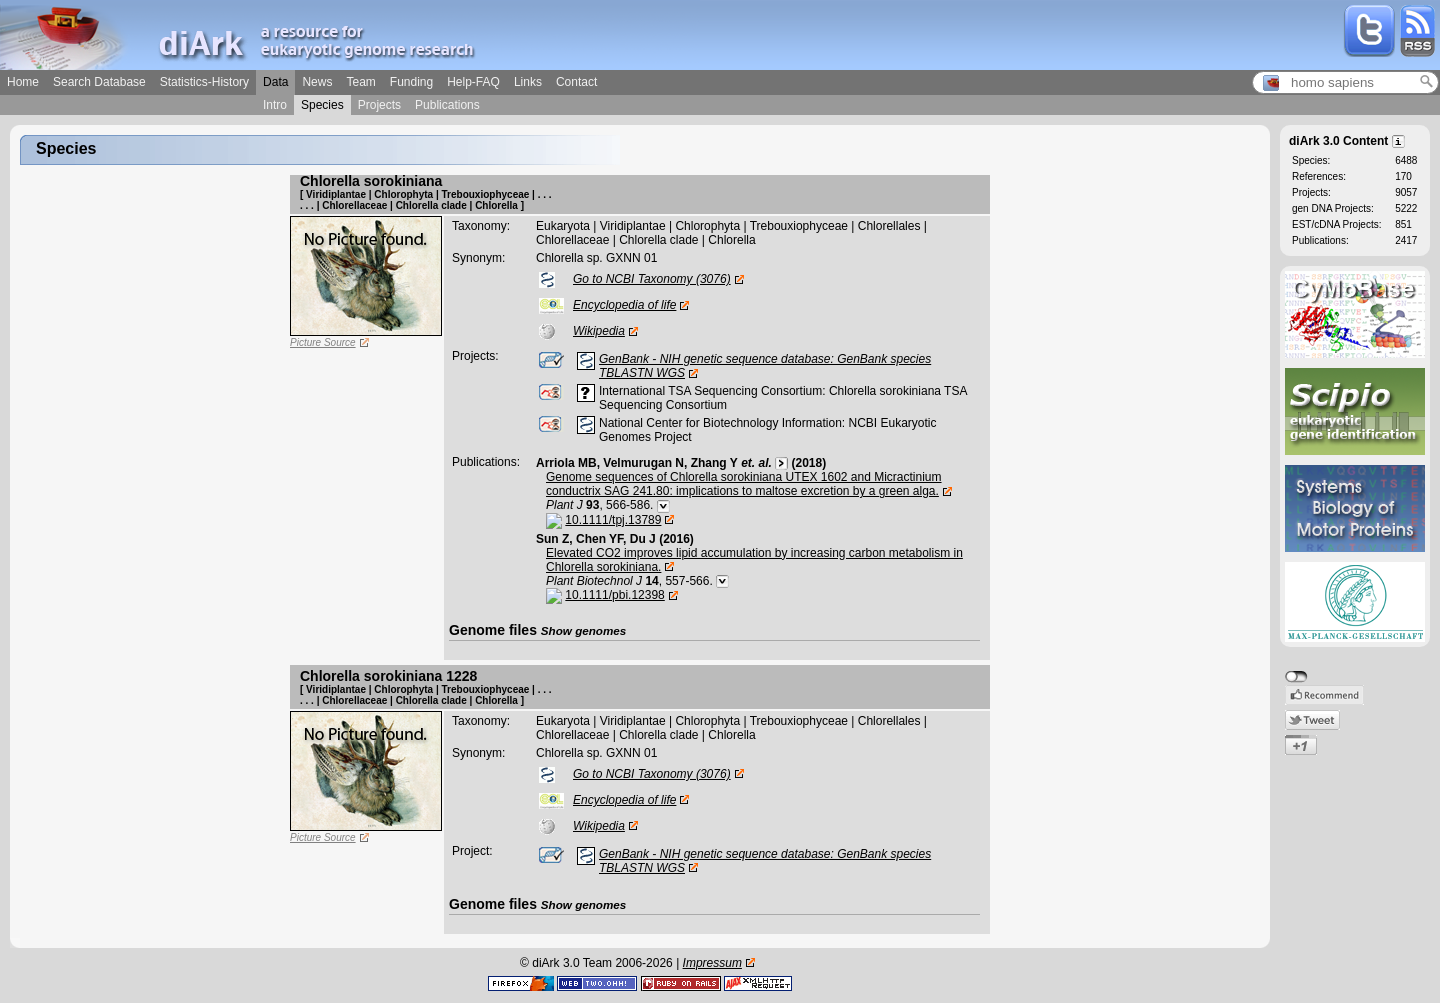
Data (275, 82)
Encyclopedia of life (624, 305)
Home (23, 82)
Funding (411, 82)
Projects (379, 105)
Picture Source (323, 342)
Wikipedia (599, 331)
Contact (576, 82)
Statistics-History (204, 82)
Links (528, 82)
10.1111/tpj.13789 (613, 520)
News (317, 82)
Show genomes (584, 630)
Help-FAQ (473, 82)
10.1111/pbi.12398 (614, 595)
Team (360, 82)
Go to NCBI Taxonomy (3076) (652, 279)
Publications (447, 105)
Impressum (712, 963)
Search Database (99, 82)
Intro (275, 105)
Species (322, 105)
